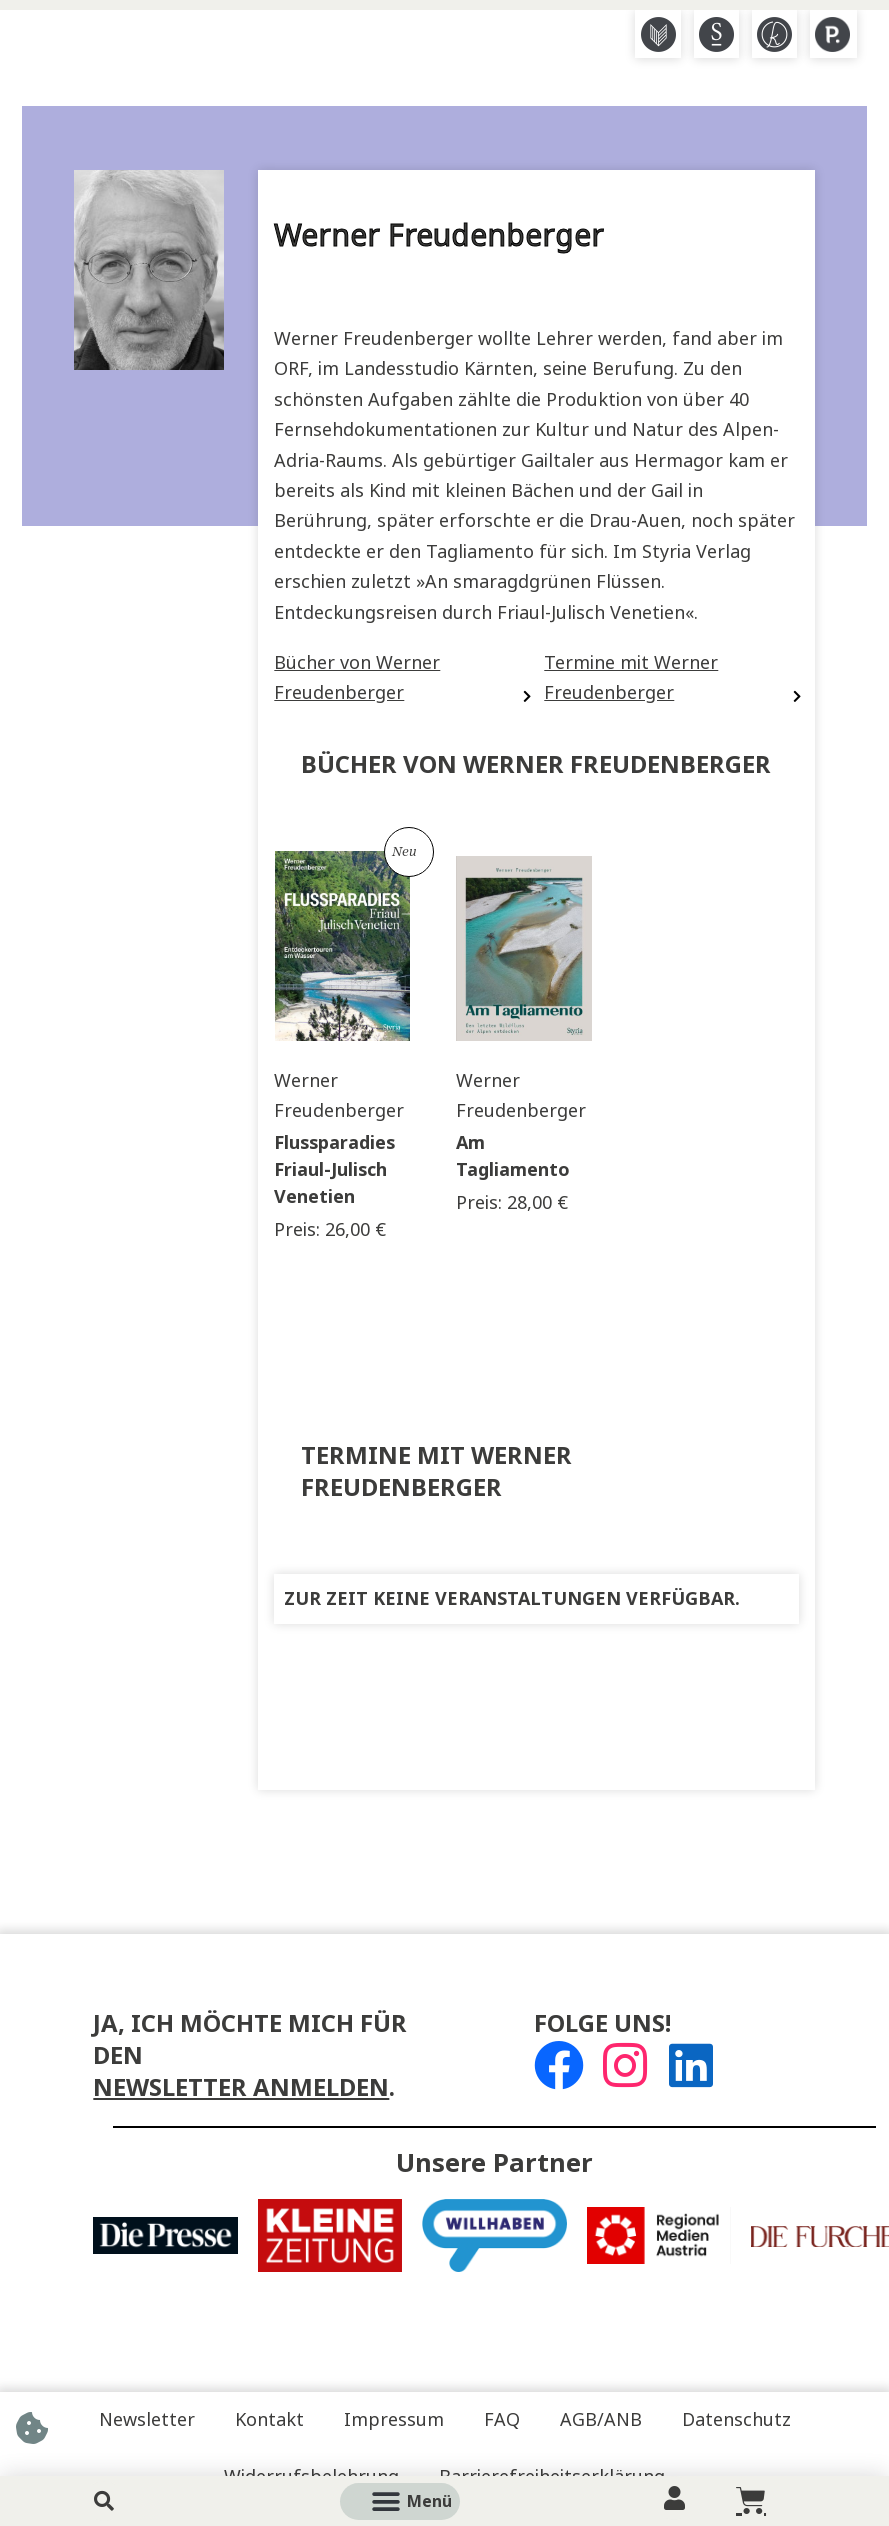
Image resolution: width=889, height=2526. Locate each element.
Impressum (394, 2420)
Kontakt (269, 2420)
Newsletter (147, 2420)
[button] (423, 2501)
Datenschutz (736, 2420)
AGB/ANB (601, 2420)
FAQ (502, 2420)
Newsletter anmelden (241, 2087)
